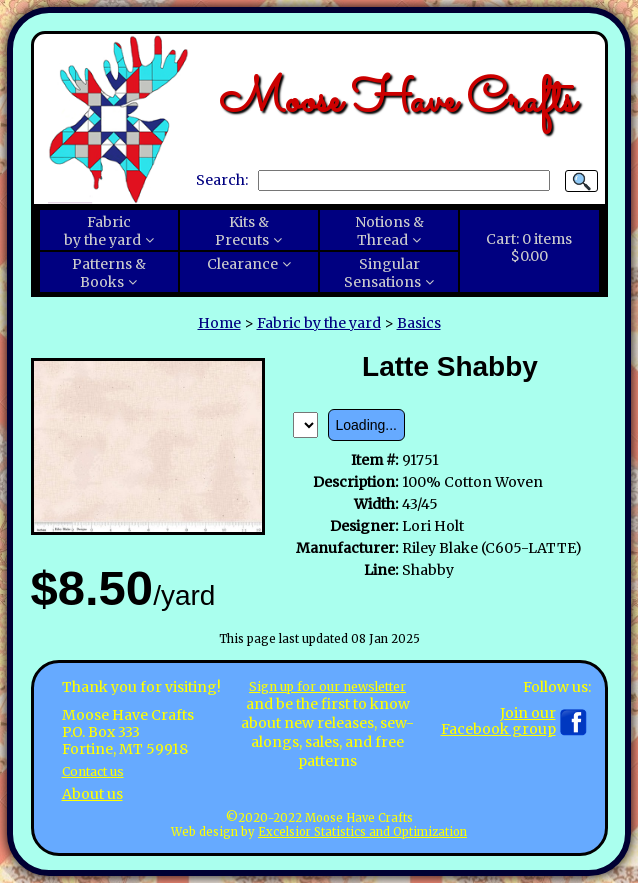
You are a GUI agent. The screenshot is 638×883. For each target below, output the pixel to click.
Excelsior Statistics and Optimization (362, 832)
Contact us (99, 771)
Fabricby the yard (102, 231)
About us (92, 794)
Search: (222, 180)
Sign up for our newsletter (328, 686)
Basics (419, 323)
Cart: (529, 248)
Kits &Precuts (242, 231)
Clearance (242, 264)
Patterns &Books (109, 273)
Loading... (367, 425)
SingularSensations (382, 273)
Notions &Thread (389, 231)
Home (219, 323)
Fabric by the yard (319, 323)
